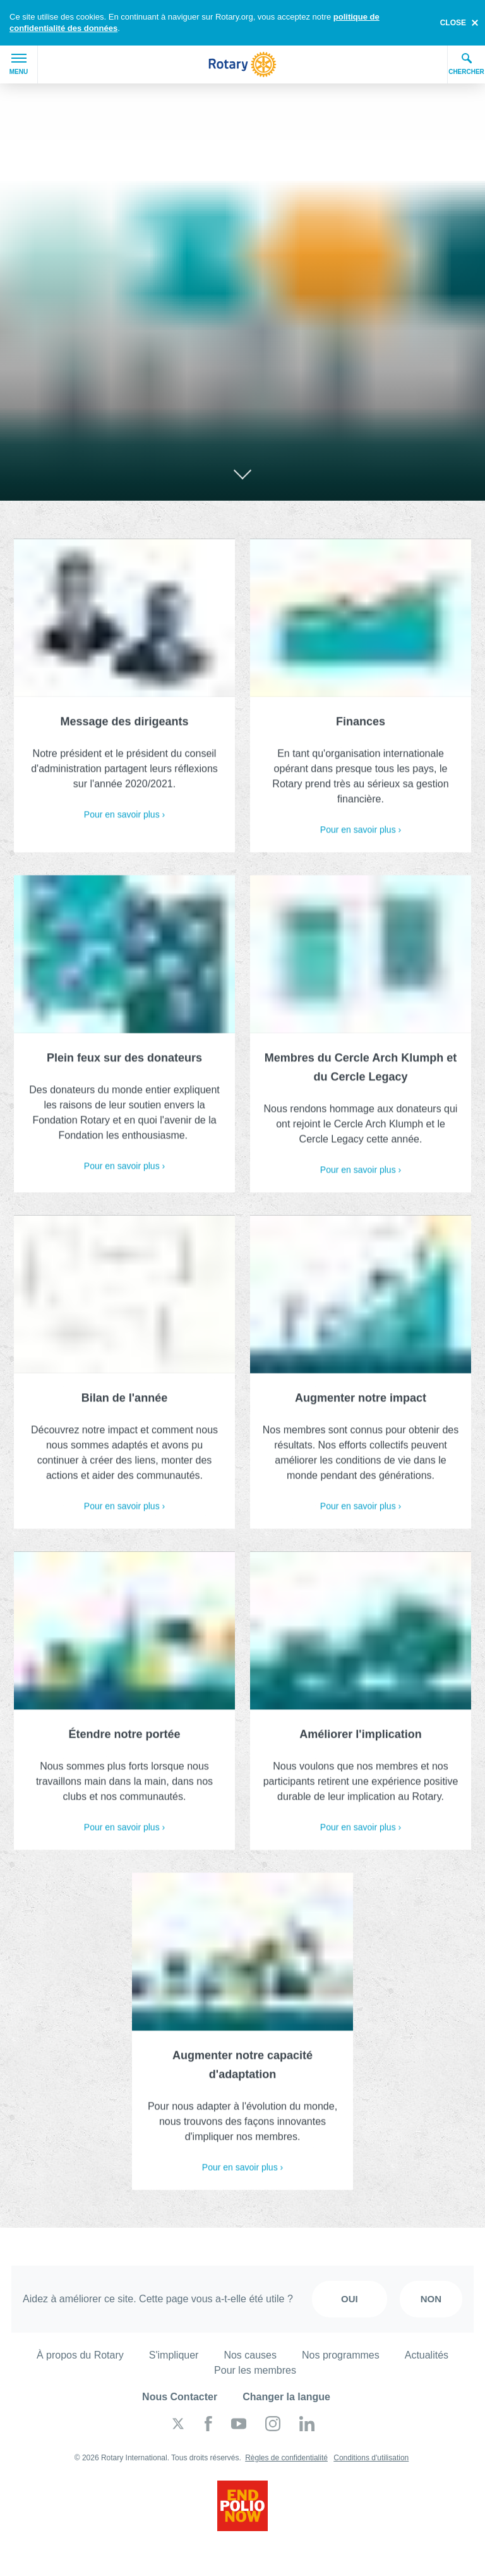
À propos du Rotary (80, 2355)
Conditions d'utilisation (371, 2457)
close (453, 22)
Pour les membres (255, 2370)
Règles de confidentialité (286, 2457)
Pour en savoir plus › (124, 819)
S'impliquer (174, 2355)
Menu (18, 64)
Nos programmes (341, 2355)
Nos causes (250, 2355)
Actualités (426, 2355)
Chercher (466, 63)
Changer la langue (286, 2396)
